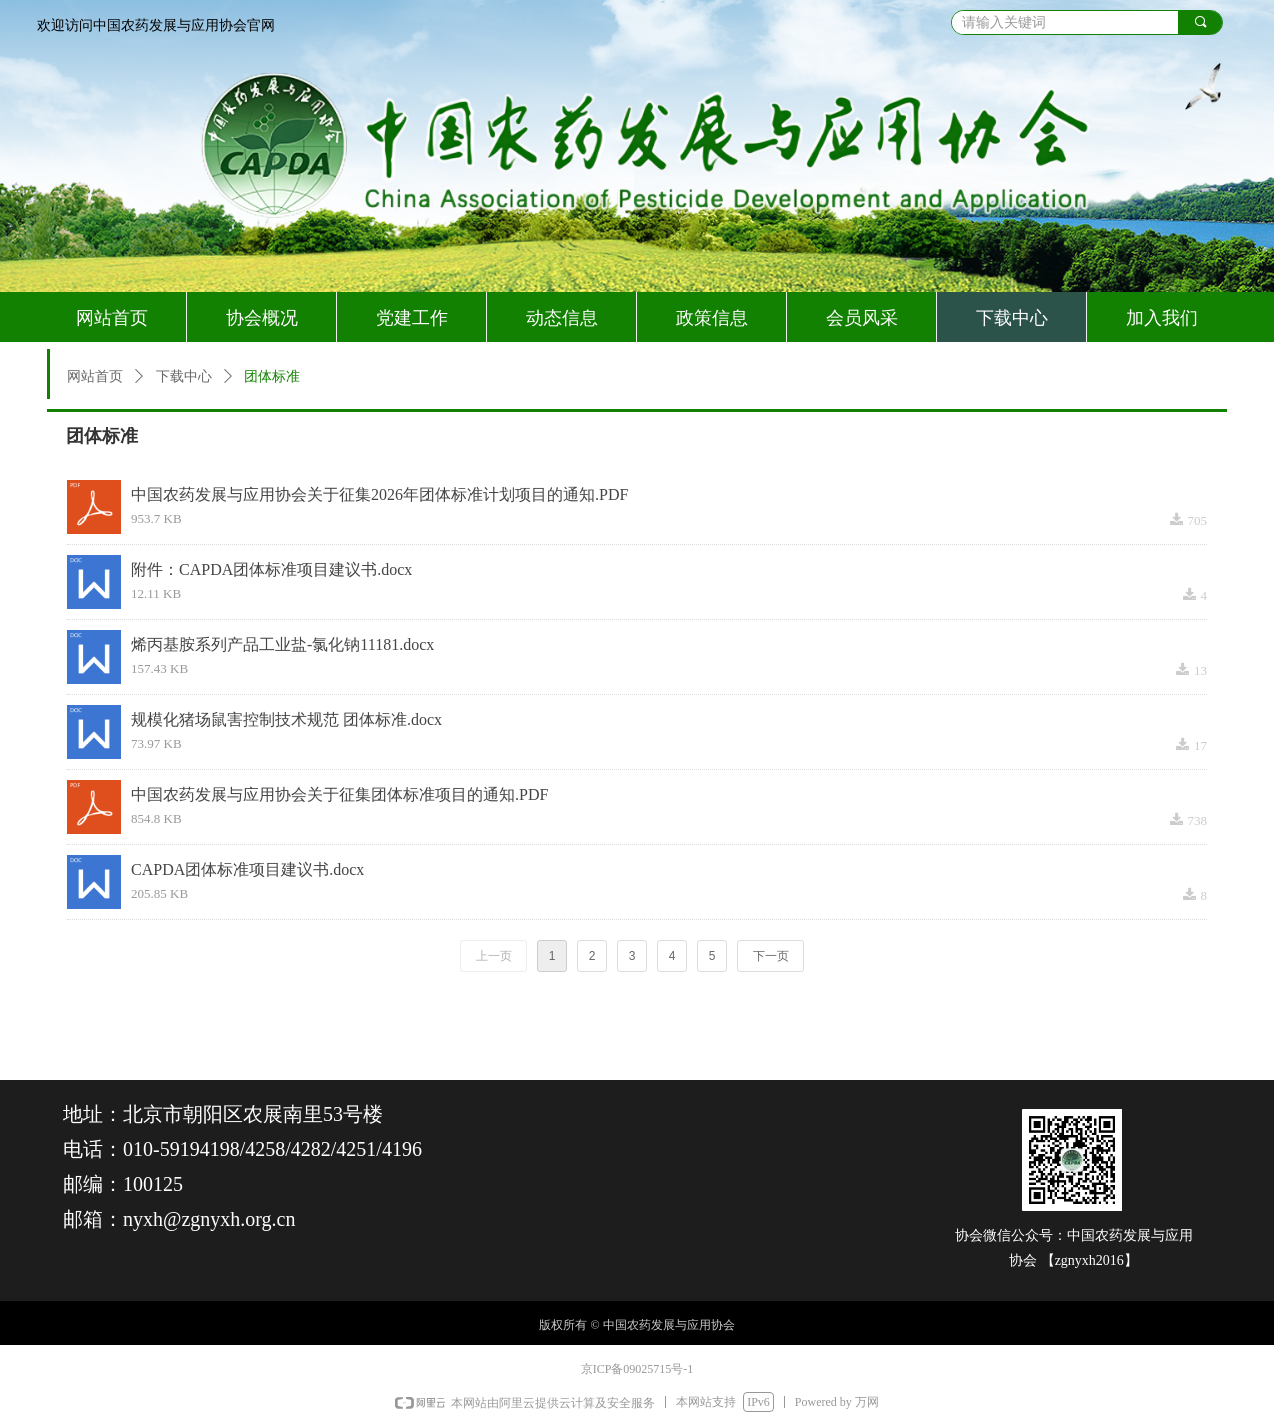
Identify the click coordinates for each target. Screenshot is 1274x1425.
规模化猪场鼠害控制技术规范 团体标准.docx (286, 719)
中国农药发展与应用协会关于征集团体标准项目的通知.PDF (339, 794)
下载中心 (184, 376)
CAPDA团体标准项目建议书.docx (247, 869)
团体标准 (272, 376)
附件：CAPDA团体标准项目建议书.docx (271, 569)
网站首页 (95, 376)
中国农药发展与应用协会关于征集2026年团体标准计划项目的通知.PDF (379, 494)
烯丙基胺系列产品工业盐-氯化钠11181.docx (282, 644)
